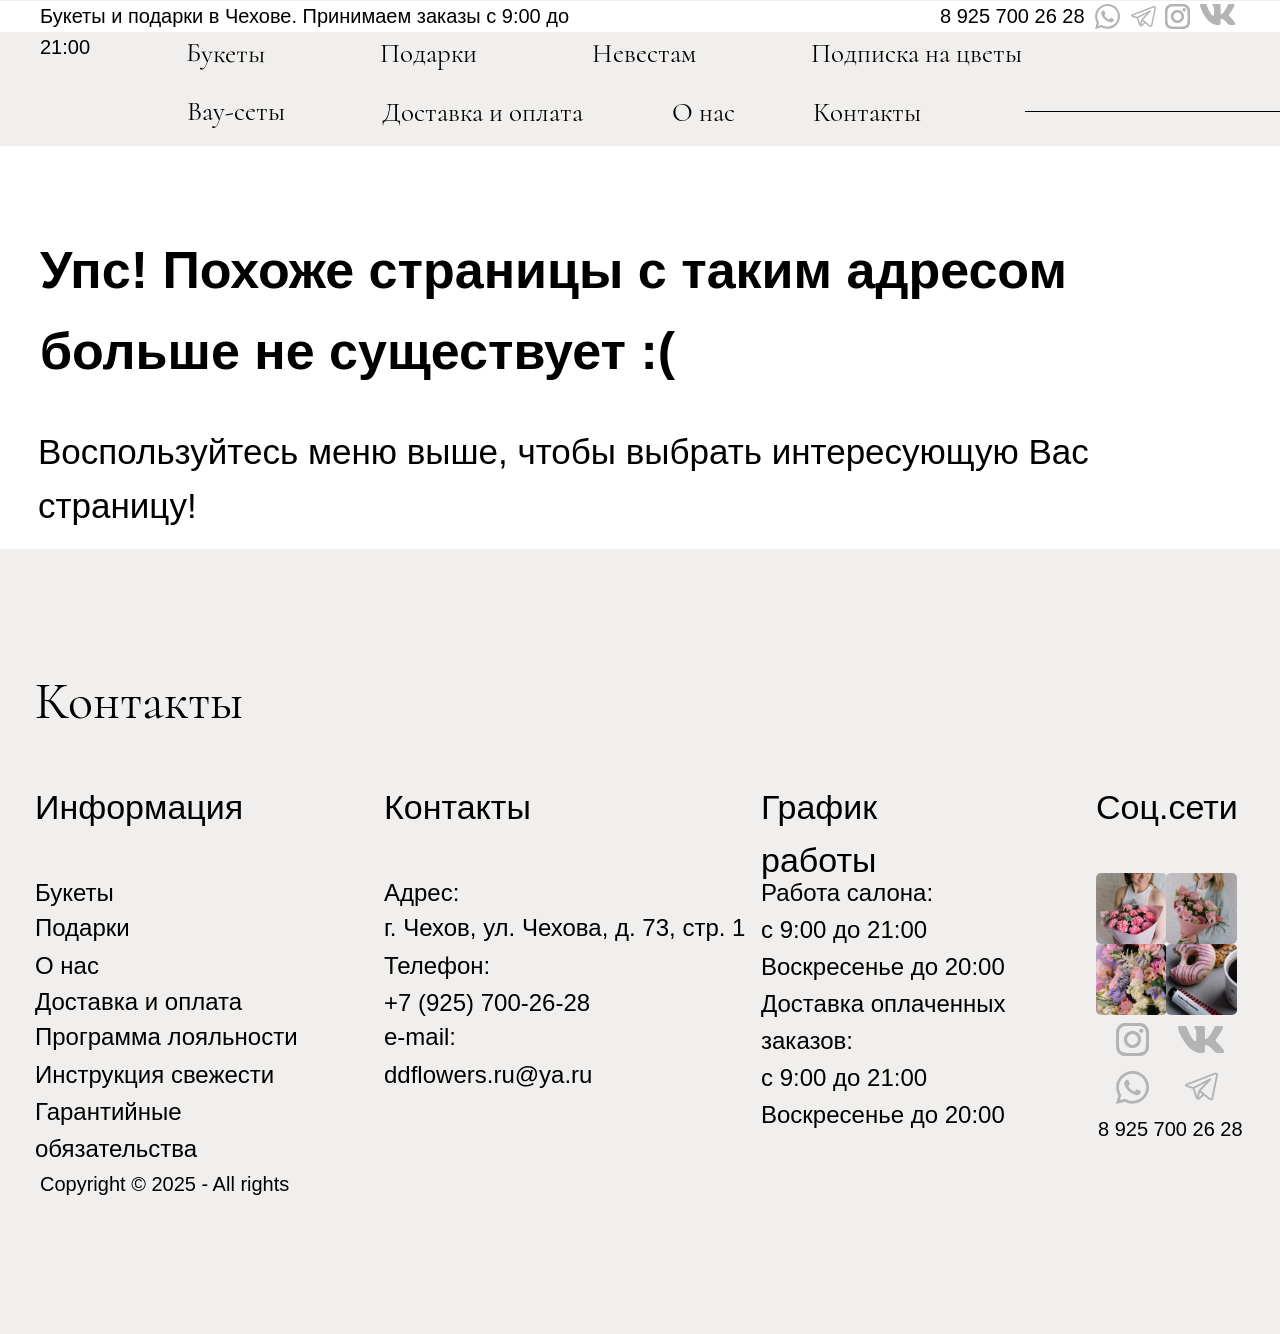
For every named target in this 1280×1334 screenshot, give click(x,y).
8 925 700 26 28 (1012, 16)
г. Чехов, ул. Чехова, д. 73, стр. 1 (564, 927)
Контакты (867, 112)
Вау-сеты (236, 111)
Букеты (74, 892)
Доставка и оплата (482, 112)
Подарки (82, 927)
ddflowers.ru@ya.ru (488, 1074)
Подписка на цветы (916, 53)
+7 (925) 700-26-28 (487, 1002)
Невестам (644, 53)
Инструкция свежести (154, 1074)
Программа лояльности (166, 1036)
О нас (703, 112)
